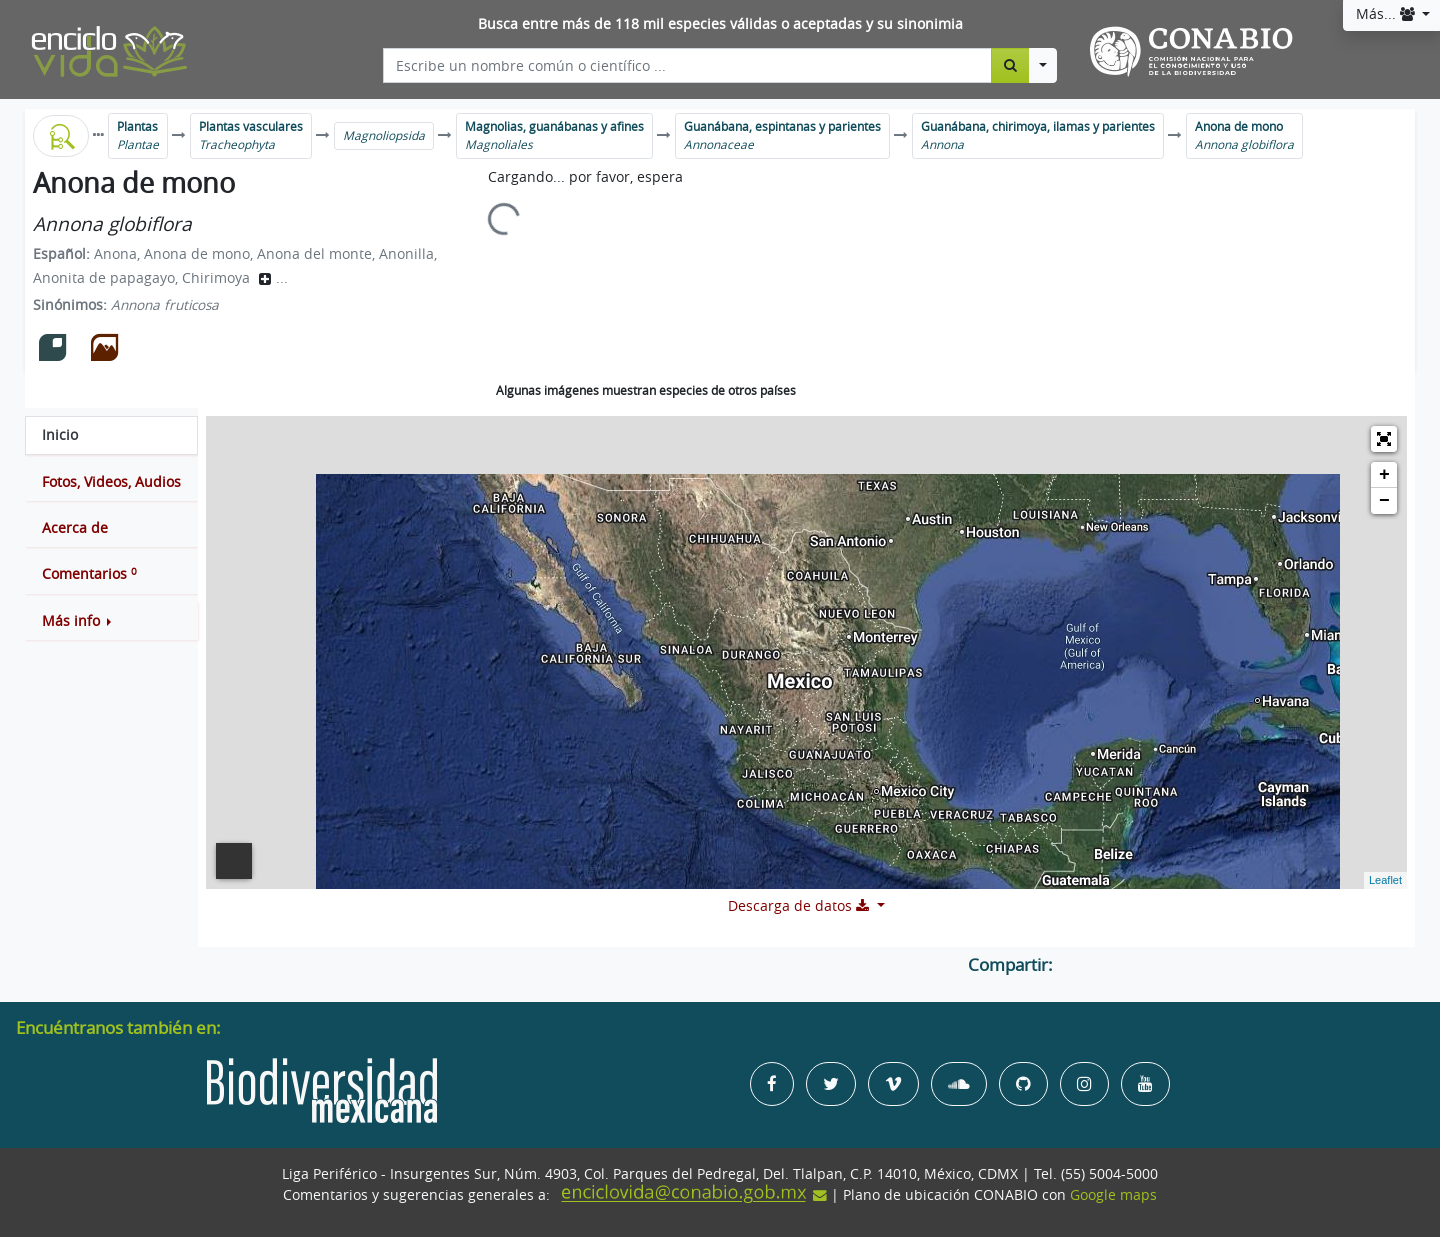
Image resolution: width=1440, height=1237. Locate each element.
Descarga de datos (800, 906)
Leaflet (1385, 880)
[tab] (111, 435)
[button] (111, 621)
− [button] (1384, 501)
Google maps (1113, 1195)
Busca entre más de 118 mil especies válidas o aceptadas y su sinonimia (720, 24)
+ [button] (1384, 475)
